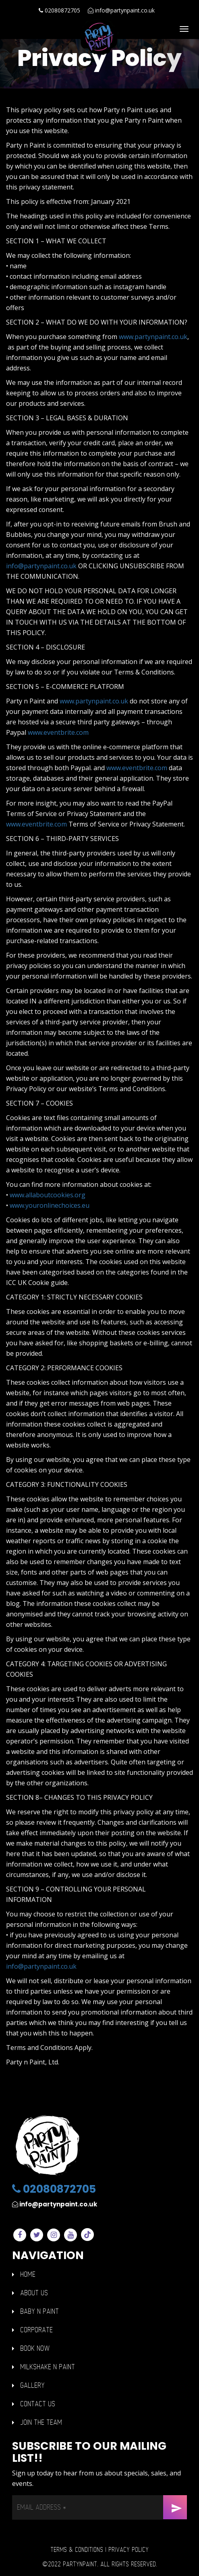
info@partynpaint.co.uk (121, 10)
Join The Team (41, 2422)
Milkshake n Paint (47, 2367)
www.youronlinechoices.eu (49, 1205)
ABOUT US (34, 2293)
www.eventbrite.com (58, 732)
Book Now (35, 2348)
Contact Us (37, 2404)
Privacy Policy (128, 2550)
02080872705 (59, 10)
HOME (27, 2274)
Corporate (36, 2330)
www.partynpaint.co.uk (153, 336)
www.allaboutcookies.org (47, 1194)
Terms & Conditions (76, 2550)
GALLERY (32, 2385)
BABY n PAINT (39, 2311)
